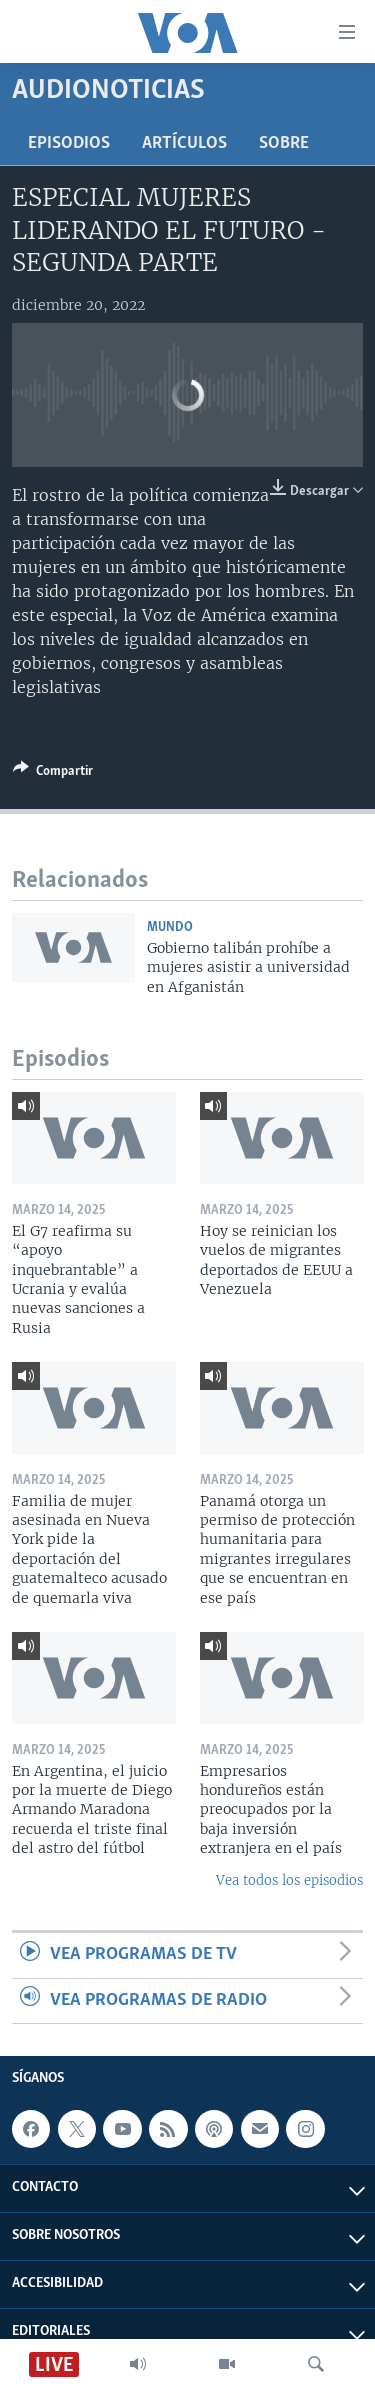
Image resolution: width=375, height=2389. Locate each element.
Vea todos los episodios (289, 1880)
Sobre (284, 143)
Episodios (69, 143)
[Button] (53, 774)
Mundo (170, 927)
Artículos (184, 143)
